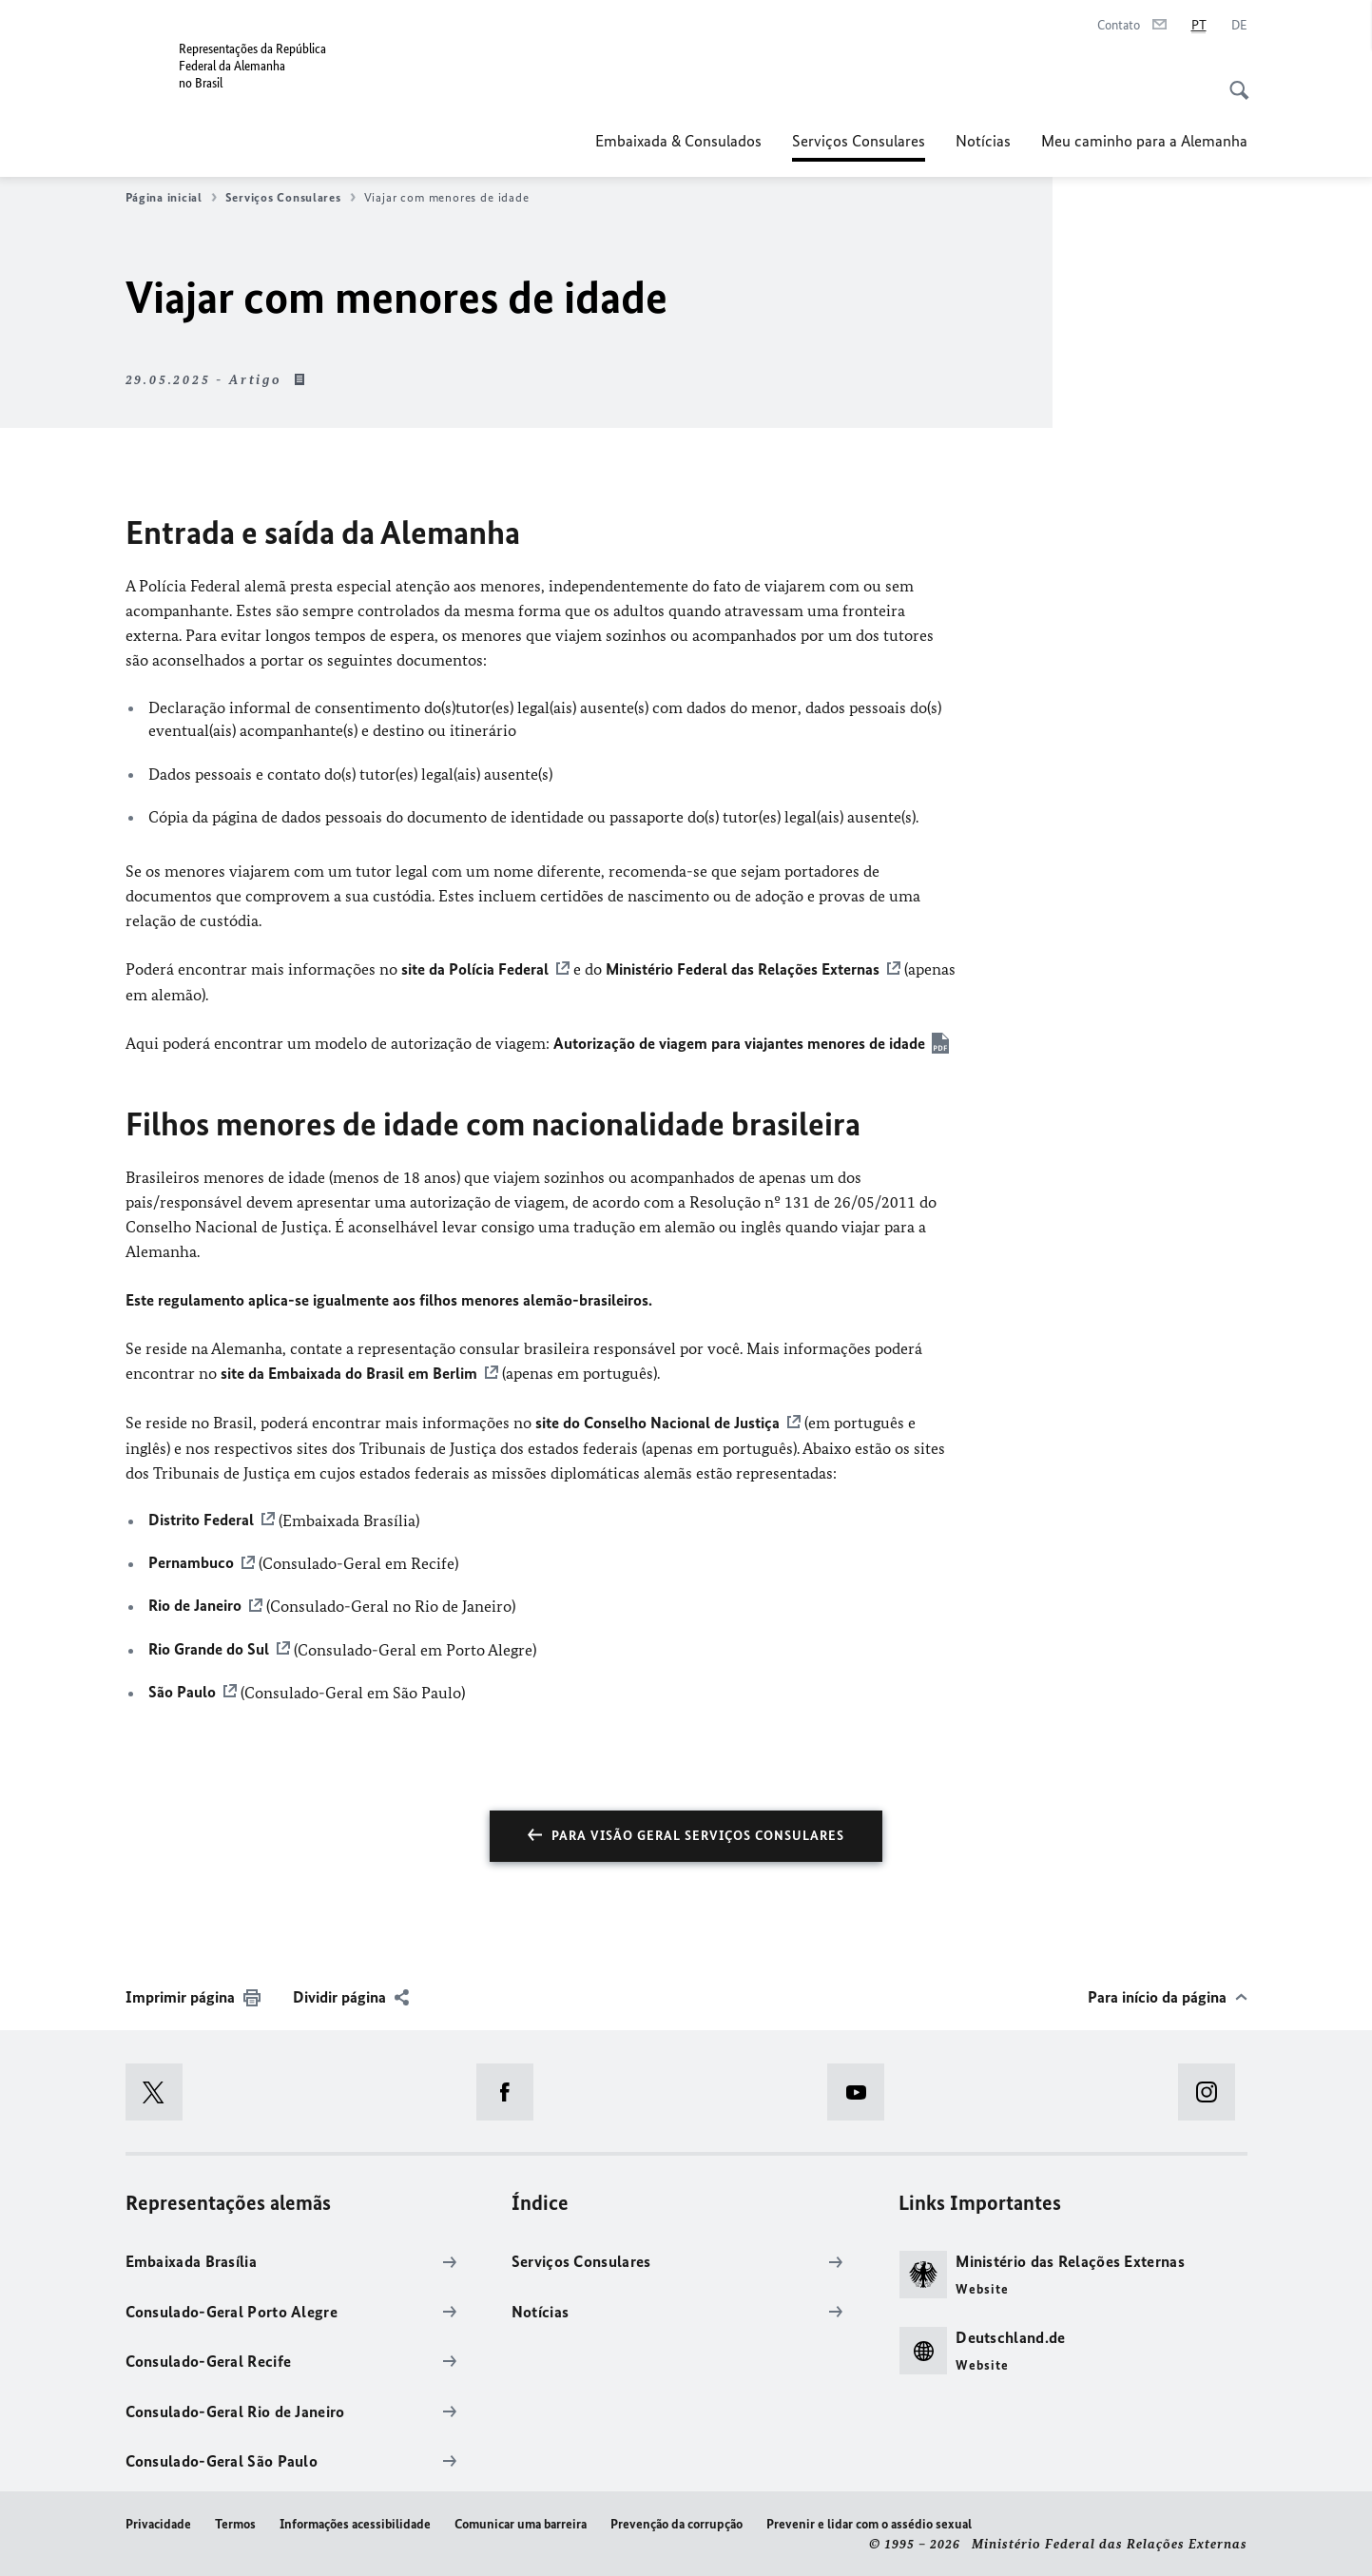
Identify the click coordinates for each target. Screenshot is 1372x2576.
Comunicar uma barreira (520, 2521)
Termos (235, 2521)
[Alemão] (1239, 25)
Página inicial (171, 197)
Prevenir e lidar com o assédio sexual (869, 2521)
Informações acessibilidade (355, 2521)
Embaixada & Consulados (678, 140)
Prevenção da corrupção (676, 2521)
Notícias (983, 140)
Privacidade (158, 2521)
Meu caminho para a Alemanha (1144, 140)
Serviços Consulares (858, 141)
